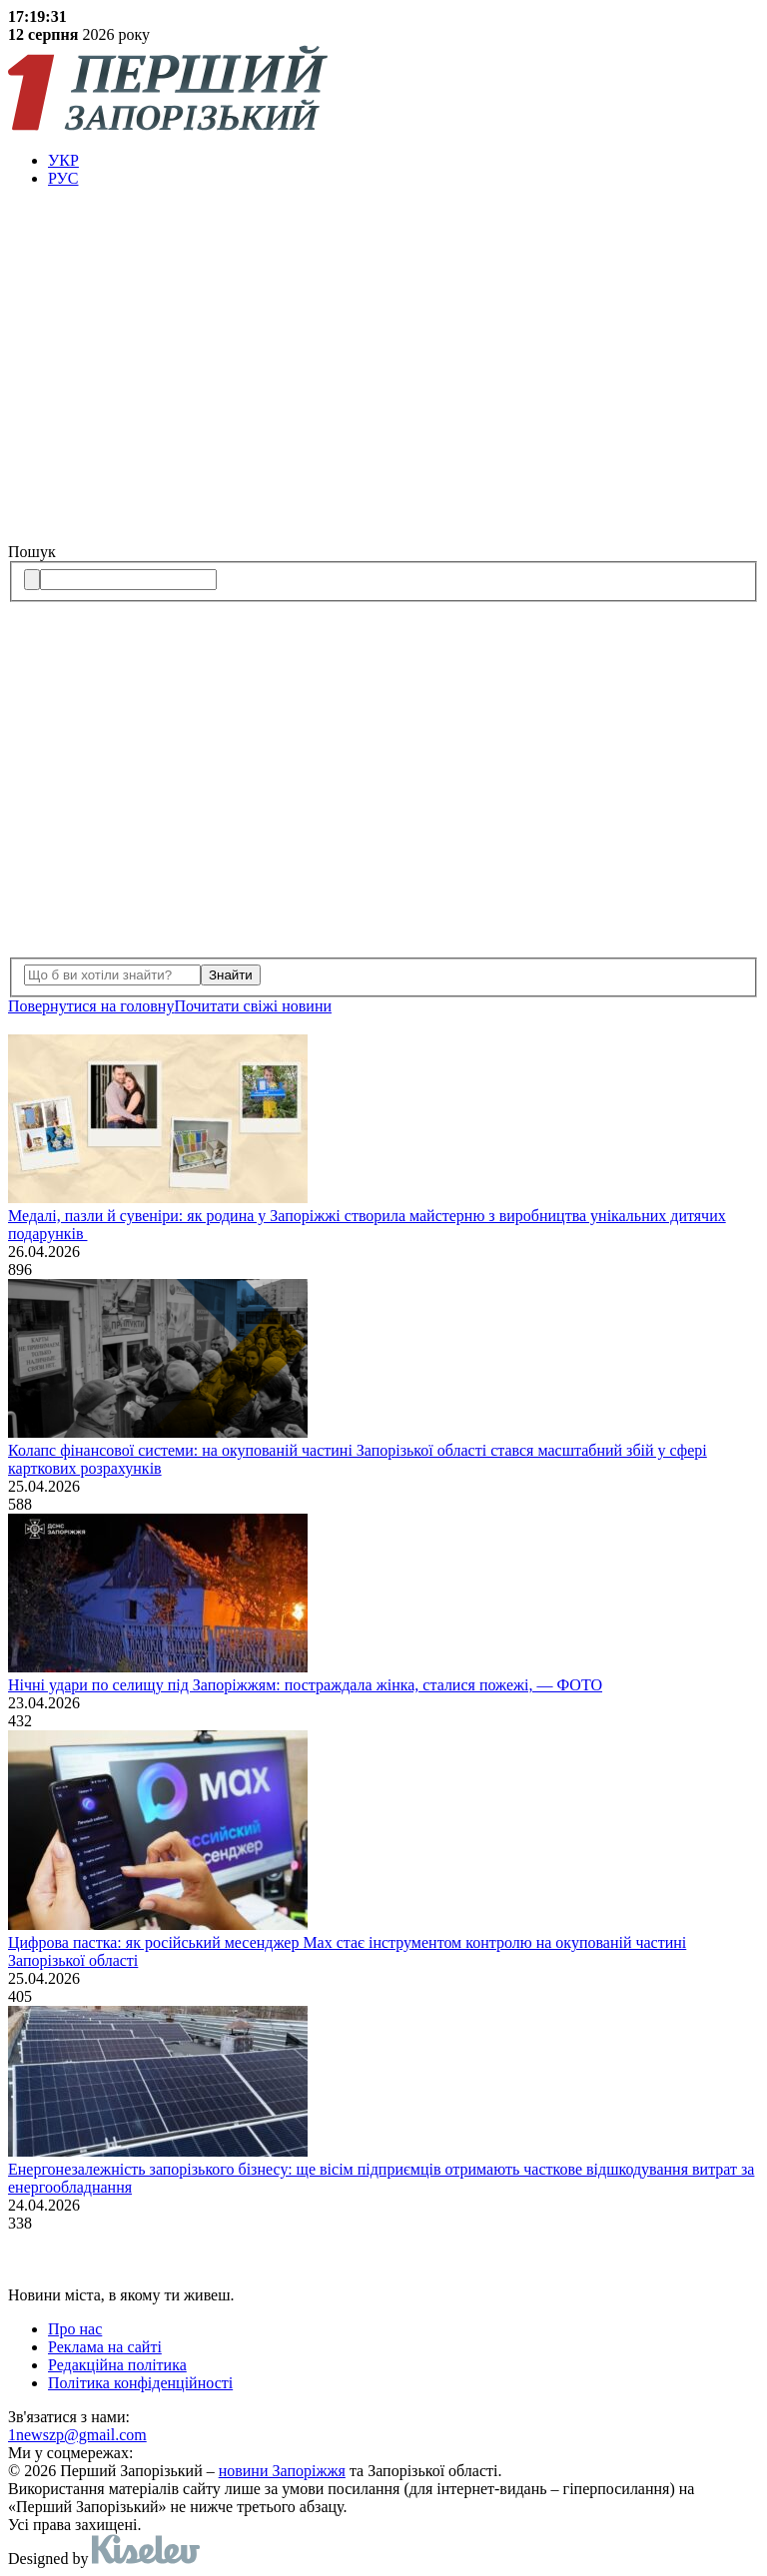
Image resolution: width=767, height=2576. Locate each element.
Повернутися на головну (91, 1005)
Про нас (75, 2328)
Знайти (231, 974)
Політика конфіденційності (140, 2382)
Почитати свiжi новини (253, 1005)
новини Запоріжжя (282, 2470)
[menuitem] (403, 161)
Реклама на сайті (105, 2346)
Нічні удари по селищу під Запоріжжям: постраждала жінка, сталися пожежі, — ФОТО (305, 1684)
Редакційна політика (117, 2364)
